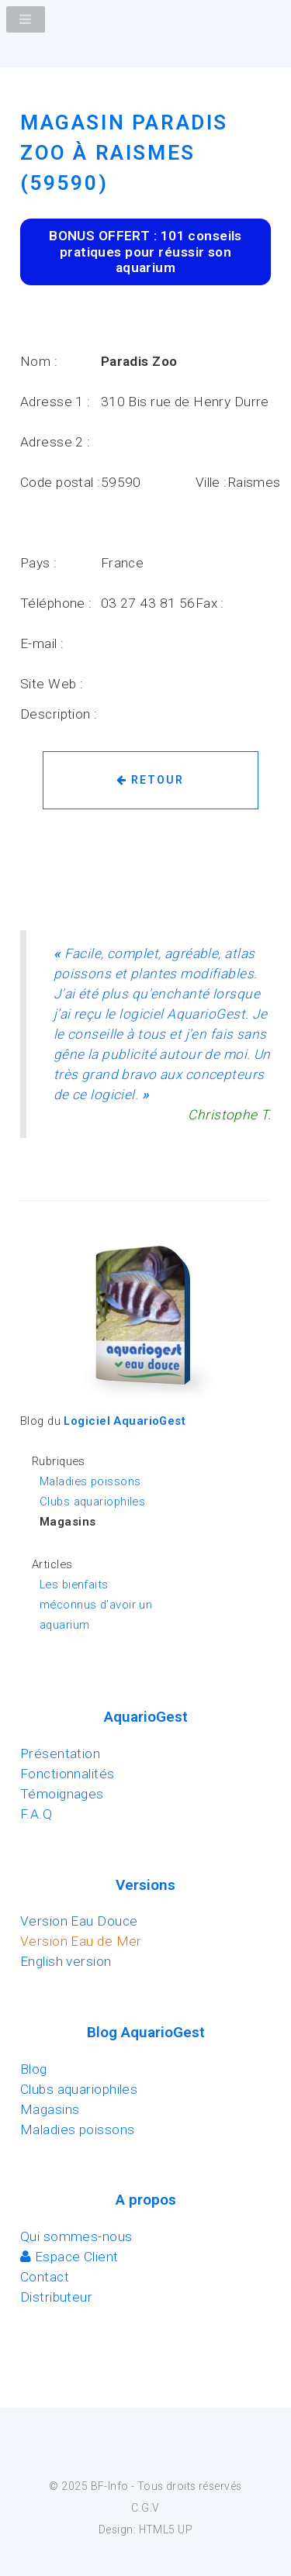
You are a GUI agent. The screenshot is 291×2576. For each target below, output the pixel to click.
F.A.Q (36, 1814)
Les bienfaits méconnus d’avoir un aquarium (96, 1605)
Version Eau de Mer (81, 1941)
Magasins (49, 2109)
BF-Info (110, 2486)
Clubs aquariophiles (92, 1502)
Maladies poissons (90, 1481)
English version (66, 1961)
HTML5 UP (165, 2529)
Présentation (60, 1753)
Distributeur (56, 2297)
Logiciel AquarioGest (124, 1421)
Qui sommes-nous (76, 2236)
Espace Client (69, 2256)
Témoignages (62, 1794)
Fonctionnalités (67, 1773)
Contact (44, 2277)
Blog (33, 2069)
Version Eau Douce (78, 1921)
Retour (150, 780)
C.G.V (145, 2508)
